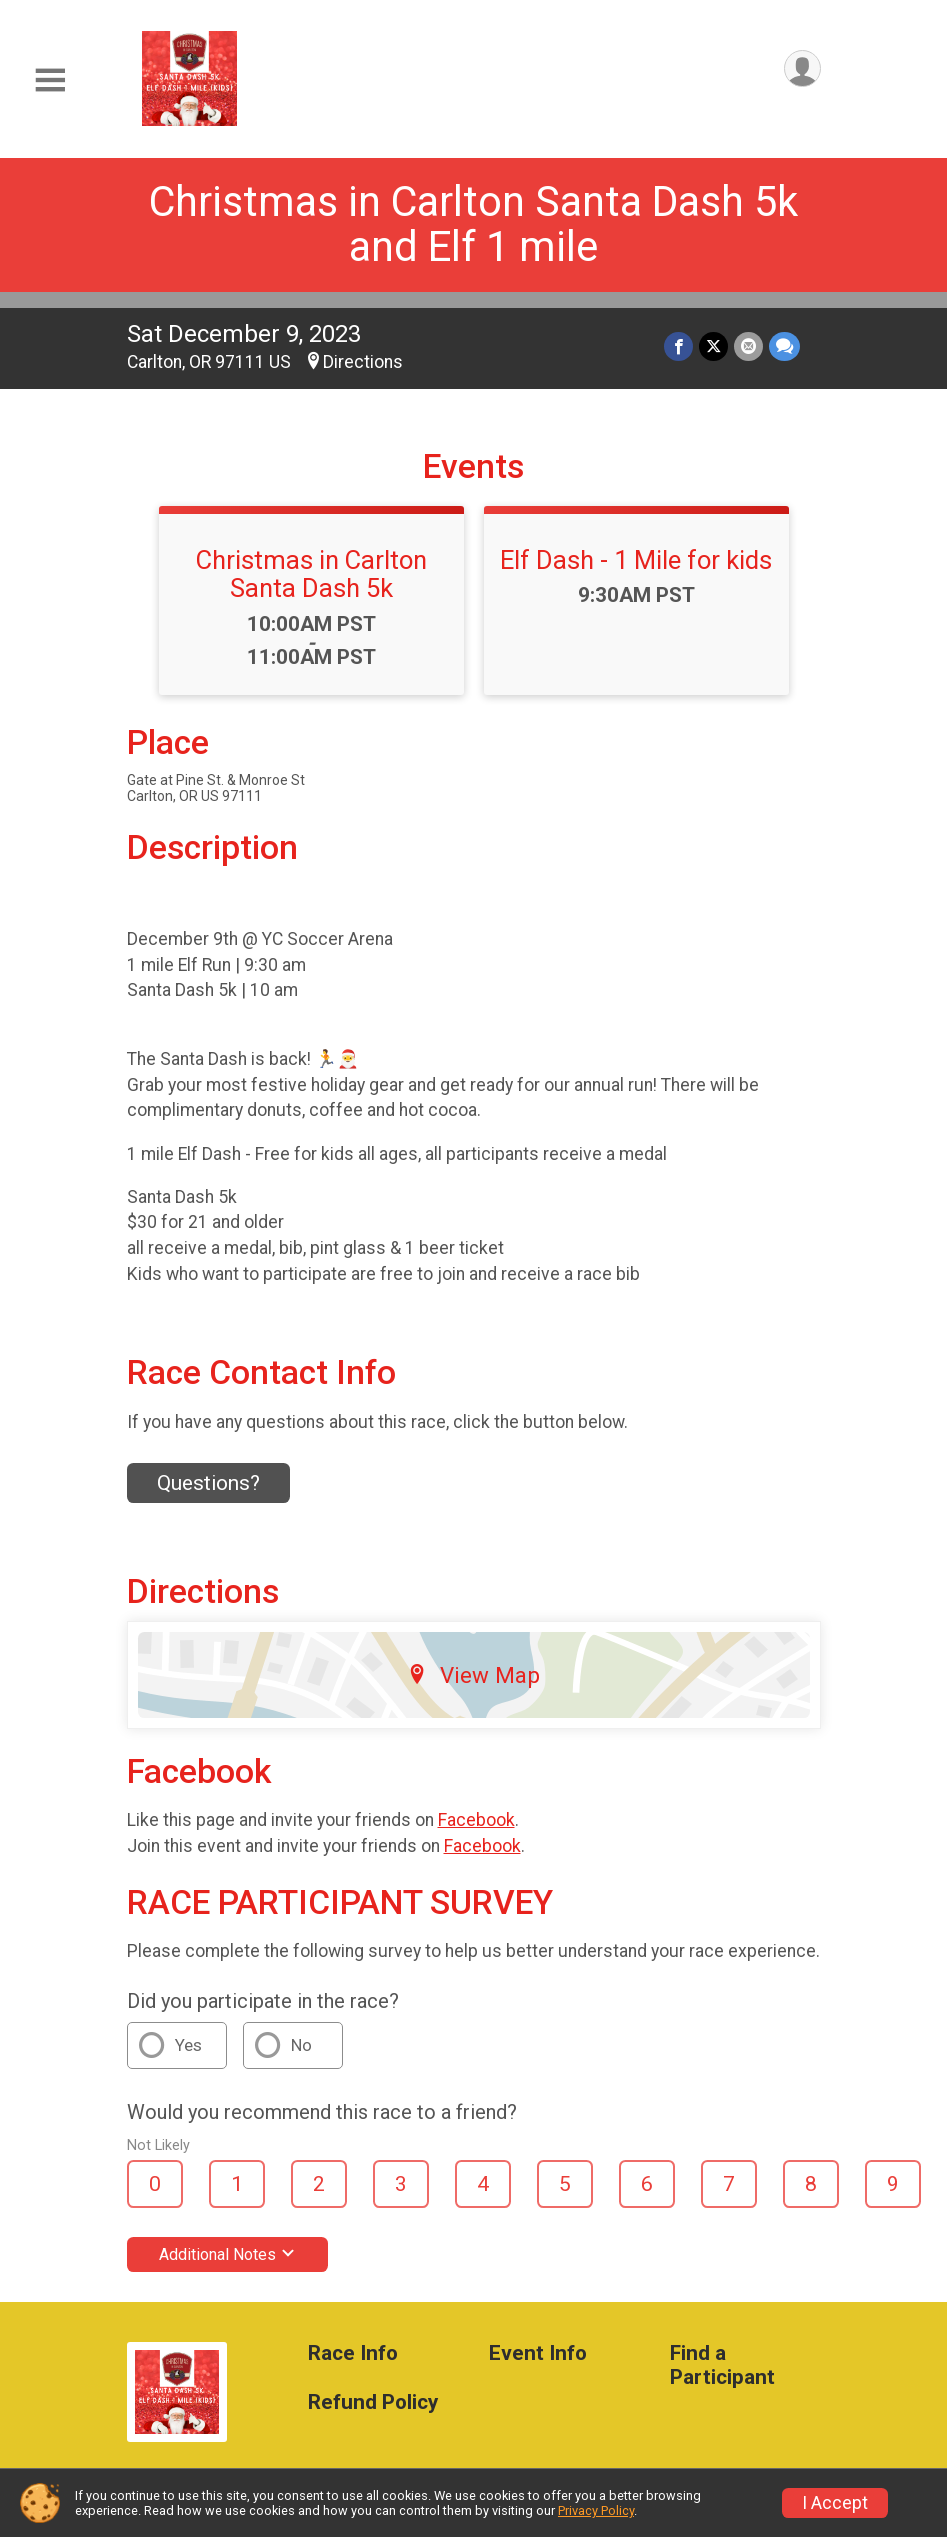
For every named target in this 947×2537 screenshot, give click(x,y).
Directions (363, 362)
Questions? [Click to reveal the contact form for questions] (208, 1483)
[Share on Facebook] (678, 346)
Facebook (476, 1820)
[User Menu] (802, 68)
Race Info (353, 2353)
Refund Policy (373, 2402)
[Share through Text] (784, 346)
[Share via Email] (748, 346)
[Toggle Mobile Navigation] (50, 80)
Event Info (538, 2353)
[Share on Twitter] (713, 346)
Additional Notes (227, 2254)
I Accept (835, 2503)
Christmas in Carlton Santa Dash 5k (311, 574)
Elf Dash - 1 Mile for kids (636, 560)
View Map (473, 1675)
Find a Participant (722, 2365)
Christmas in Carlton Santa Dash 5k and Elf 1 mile (473, 224)
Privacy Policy (596, 2510)
